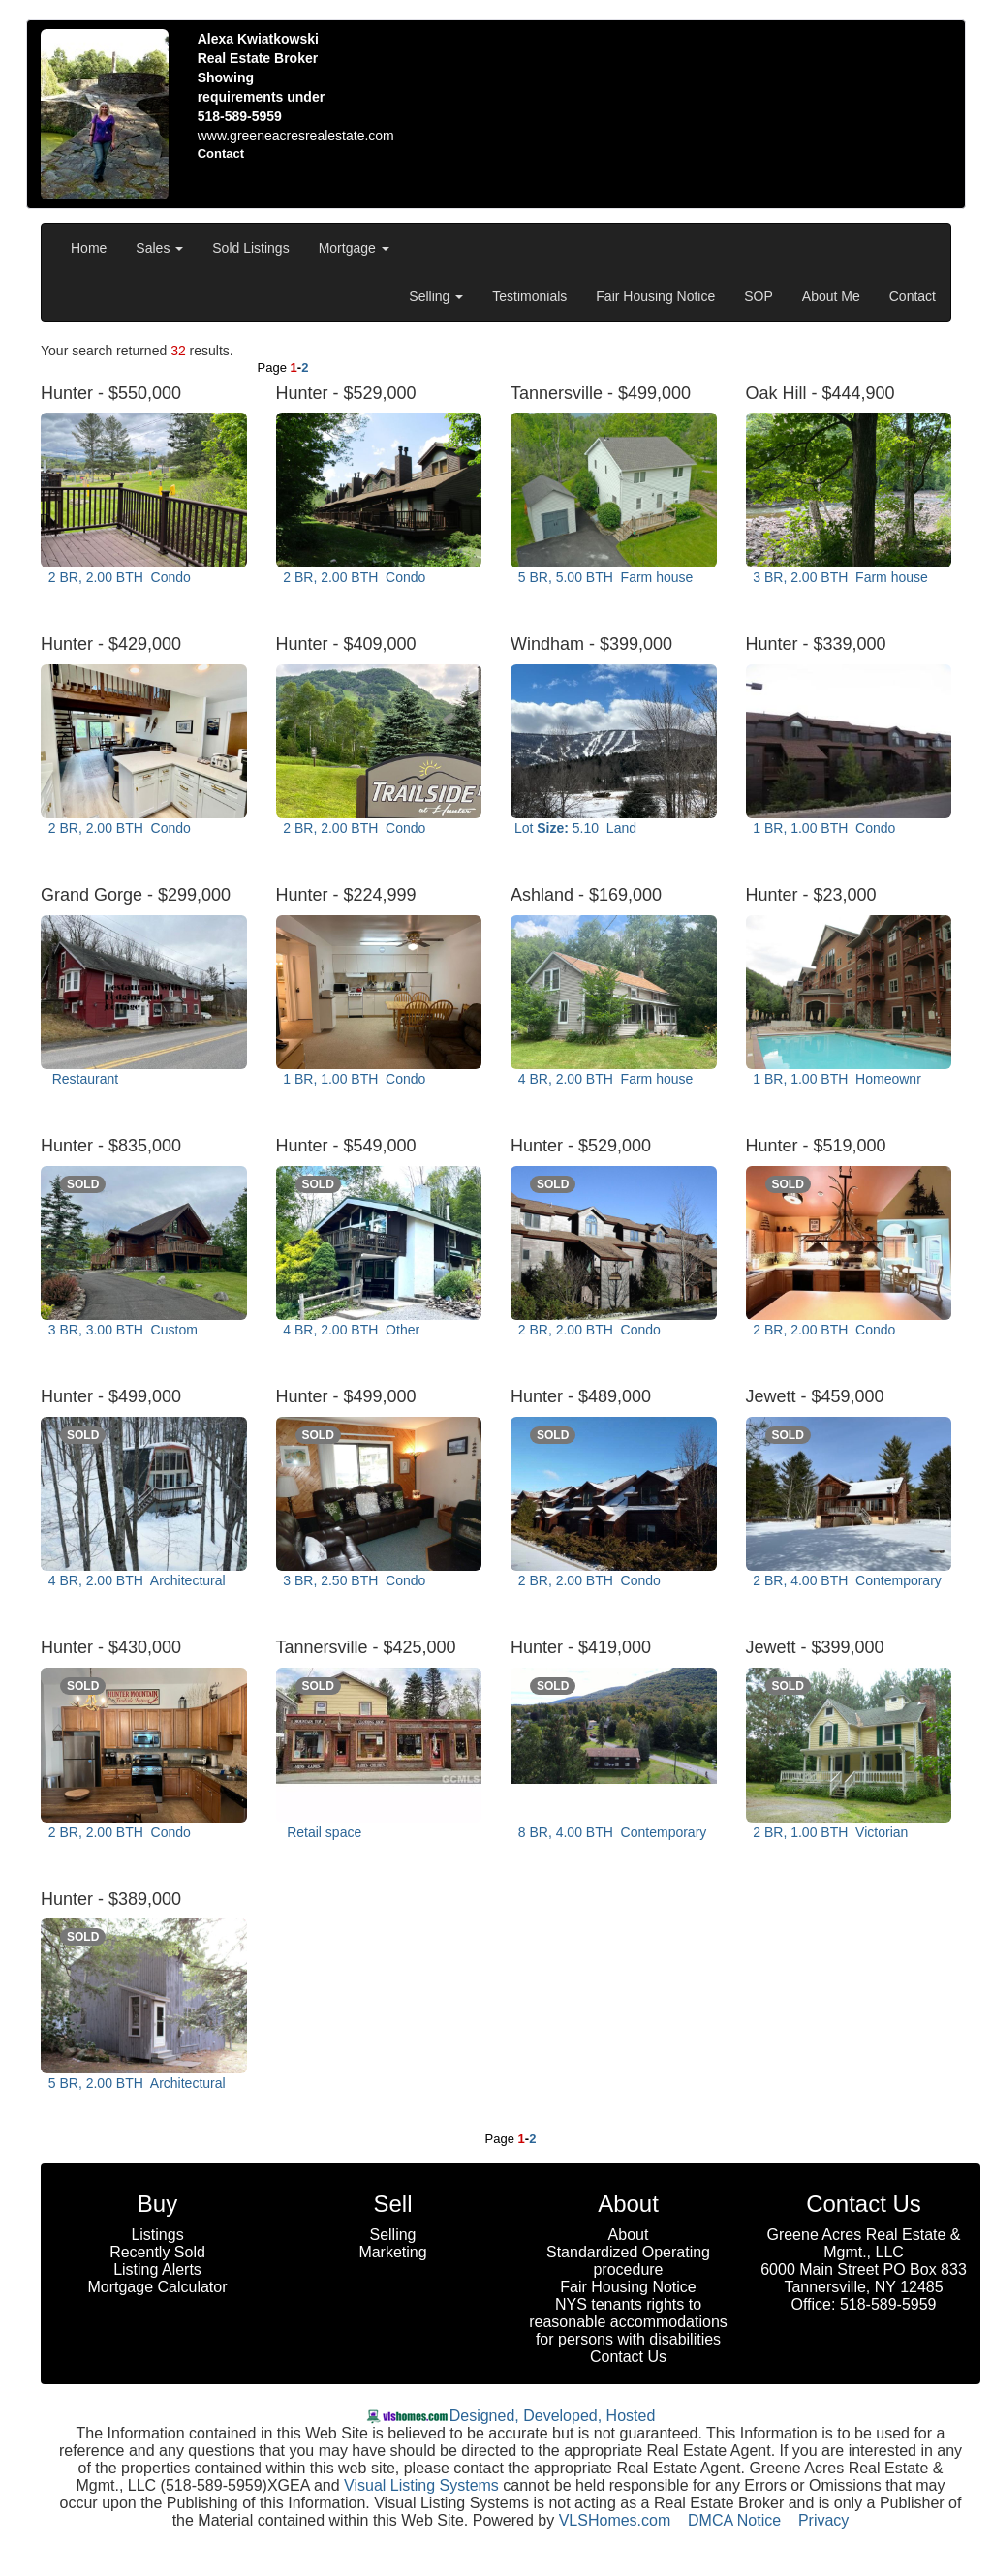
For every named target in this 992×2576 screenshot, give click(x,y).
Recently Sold (157, 2252)
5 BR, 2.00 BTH (135, 2083)
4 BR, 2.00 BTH (604, 1079)
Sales (159, 248)
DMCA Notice (734, 2520)
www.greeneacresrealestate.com (296, 135)
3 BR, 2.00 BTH (839, 577)
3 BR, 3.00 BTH (121, 1329)
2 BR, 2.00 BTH (118, 577)
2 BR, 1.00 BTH (829, 1832)
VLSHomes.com (615, 2520)
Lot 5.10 (575, 828)
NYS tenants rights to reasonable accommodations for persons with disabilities (628, 2321)
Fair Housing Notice (655, 296)
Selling (436, 296)
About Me (831, 296)
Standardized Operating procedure (628, 2261)
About (628, 2234)
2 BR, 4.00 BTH (846, 1580)
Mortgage (354, 248)
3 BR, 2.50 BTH (353, 1580)
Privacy (823, 2520)
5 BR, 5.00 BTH (604, 577)
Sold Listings (250, 248)
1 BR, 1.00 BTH (823, 828)
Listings (157, 2234)
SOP (758, 296)
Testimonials (529, 296)
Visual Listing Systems (421, 2485)
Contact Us (628, 2356)
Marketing (392, 2252)
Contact (912, 296)
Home (89, 248)
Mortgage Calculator (157, 2287)
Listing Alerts (157, 2269)
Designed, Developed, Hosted (553, 2415)
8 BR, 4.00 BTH (610, 1832)
